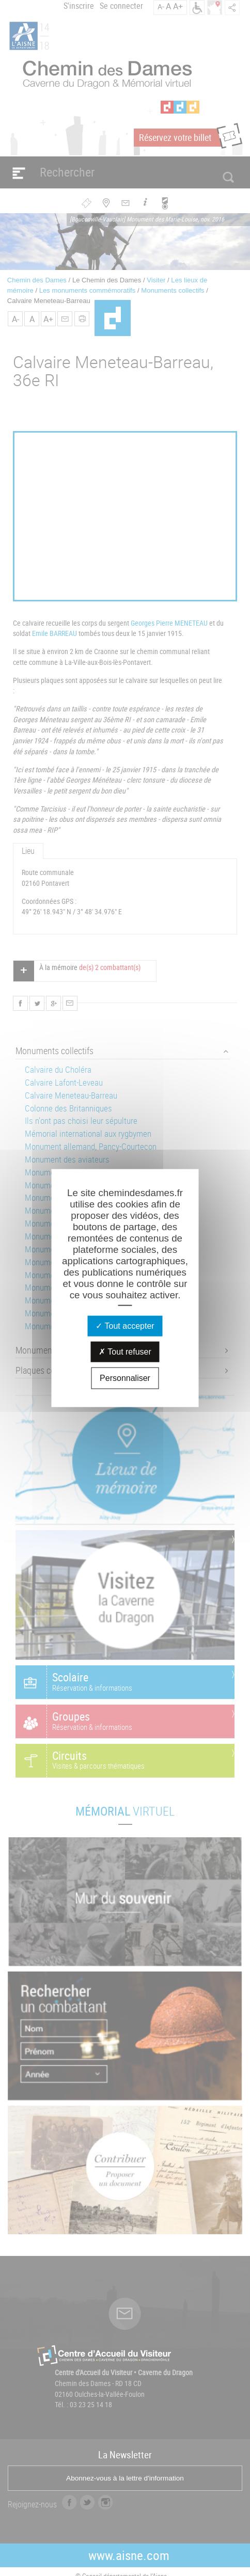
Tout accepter (125, 1325)
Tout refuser (125, 1351)
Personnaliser (125, 1377)
